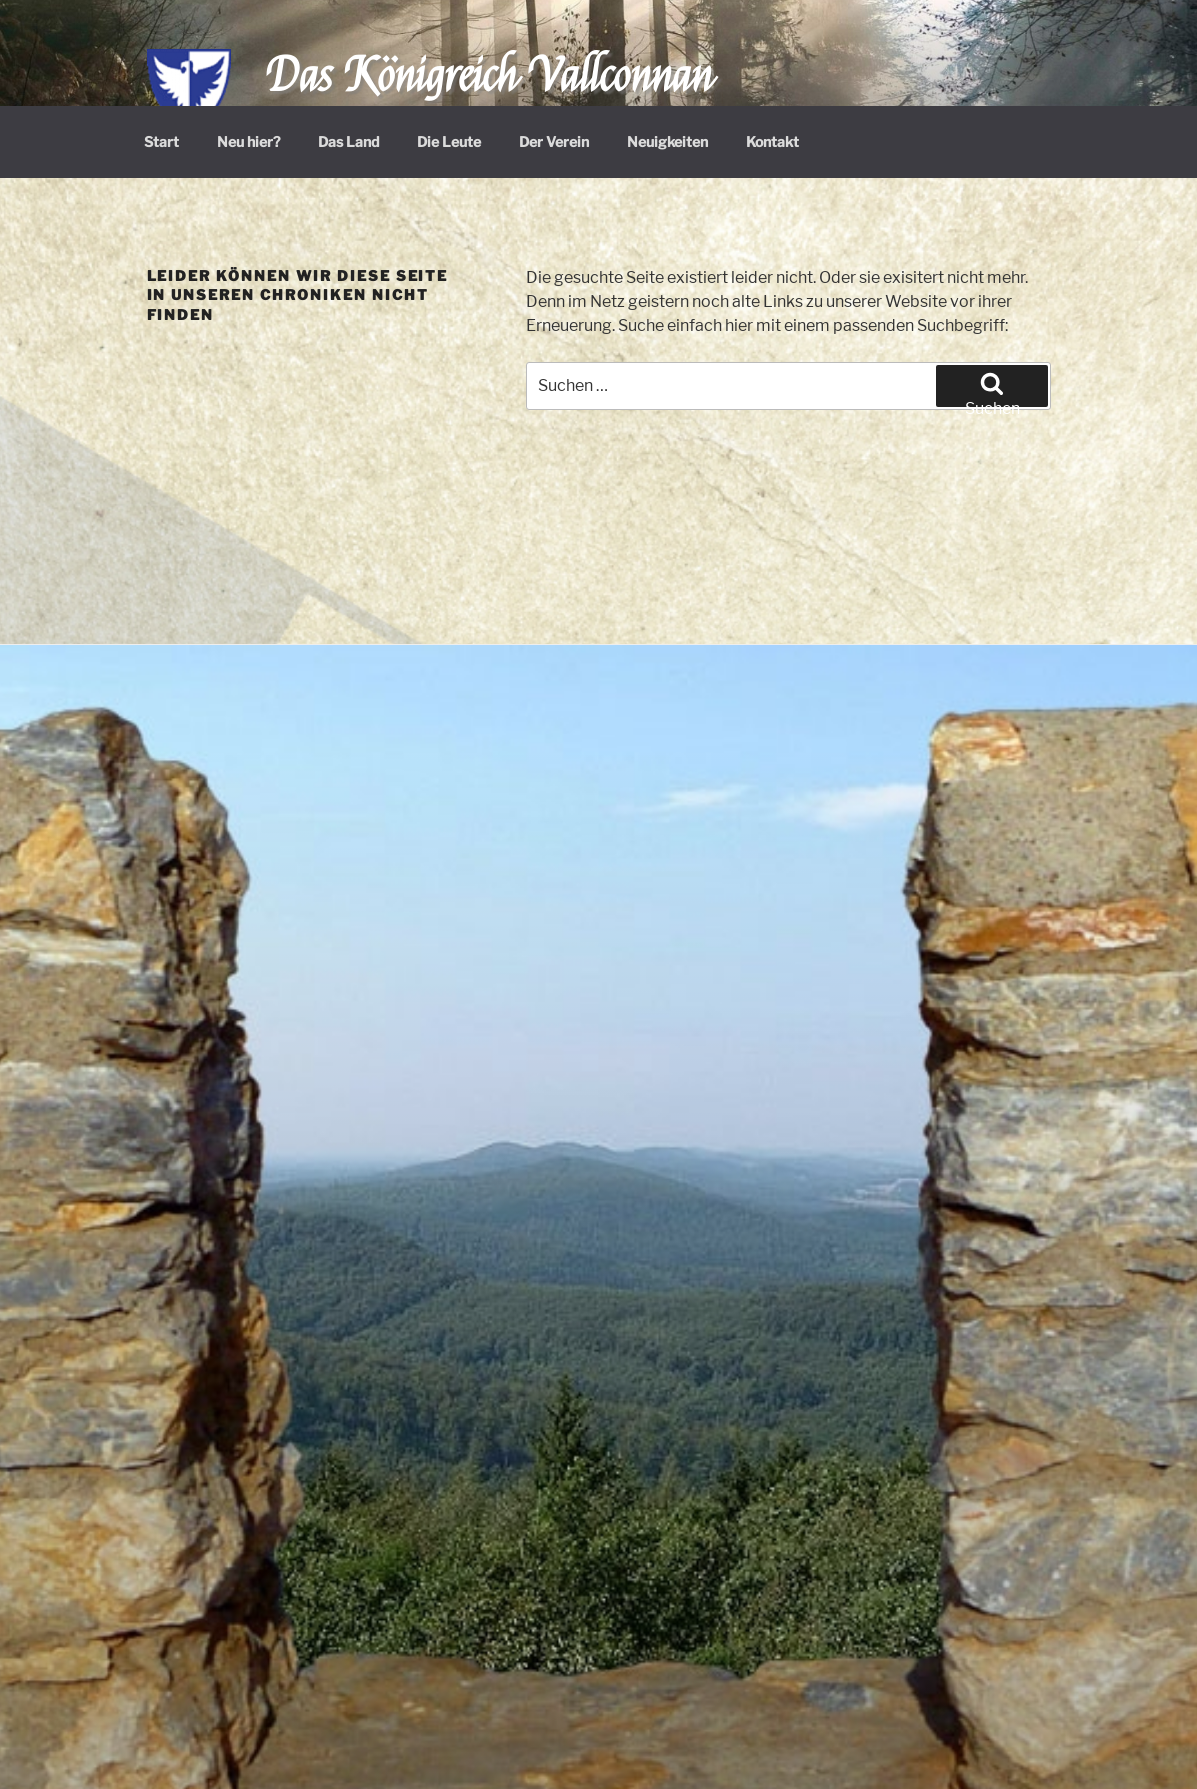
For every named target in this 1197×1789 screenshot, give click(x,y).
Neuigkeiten (667, 141)
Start (161, 141)
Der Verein (554, 141)
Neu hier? (248, 141)
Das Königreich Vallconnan (489, 76)
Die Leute (449, 141)
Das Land (348, 141)
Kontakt (772, 141)
